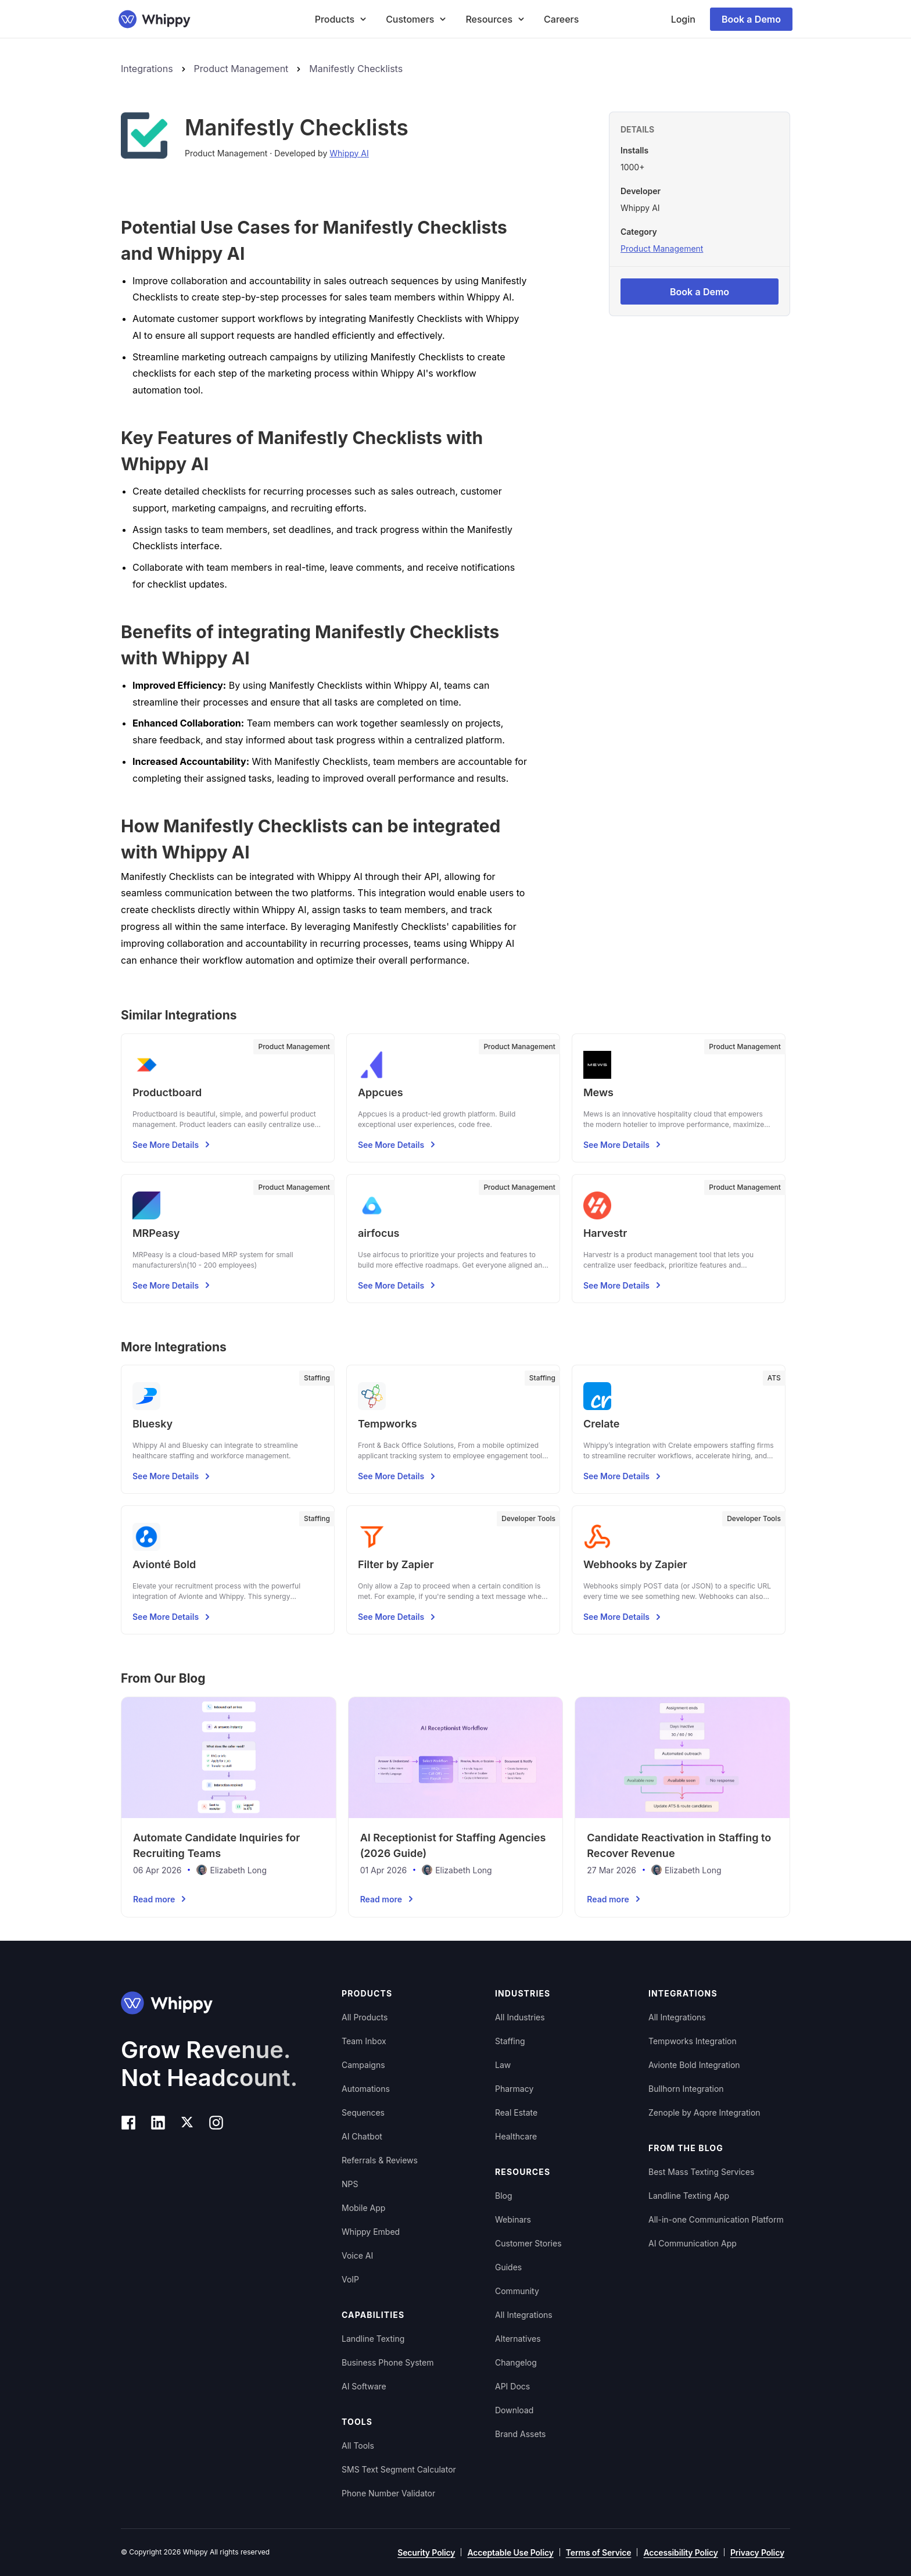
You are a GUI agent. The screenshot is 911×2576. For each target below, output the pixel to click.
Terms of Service (599, 2552)
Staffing (510, 2041)
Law (503, 2065)
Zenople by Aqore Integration (704, 2112)
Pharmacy (514, 2089)
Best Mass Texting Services (701, 2172)
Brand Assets (520, 2434)
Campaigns (363, 2065)
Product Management (241, 68)
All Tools (358, 2445)
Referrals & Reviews (380, 2160)
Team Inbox (364, 2041)
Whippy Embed (371, 2232)
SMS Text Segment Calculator (399, 2469)
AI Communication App (692, 2243)
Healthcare (516, 2136)
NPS (350, 2184)
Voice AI (357, 2255)
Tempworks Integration (692, 2041)
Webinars (513, 2219)
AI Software (364, 2386)
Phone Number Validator (388, 2493)
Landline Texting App (688, 2196)
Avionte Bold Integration (694, 2065)
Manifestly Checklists (356, 68)
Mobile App (363, 2208)
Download (514, 2410)
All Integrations (524, 2315)
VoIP (350, 2279)
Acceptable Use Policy (510, 2552)
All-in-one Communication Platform (716, 2219)
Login (683, 19)
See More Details (172, 1144)
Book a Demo (751, 19)
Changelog (516, 2362)
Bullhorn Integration (686, 2089)
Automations (366, 2089)
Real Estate (516, 2112)
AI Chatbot (362, 2136)
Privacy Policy (757, 2552)
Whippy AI (349, 153)
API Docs (512, 2386)
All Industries (520, 2017)
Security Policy (426, 2552)
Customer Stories (528, 2243)
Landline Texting (373, 2339)
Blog (503, 2196)
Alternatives (518, 2339)
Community (517, 2291)
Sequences (363, 2112)
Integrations (147, 68)
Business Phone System (387, 2362)
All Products (365, 2017)
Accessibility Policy (680, 2552)
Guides (508, 2267)
